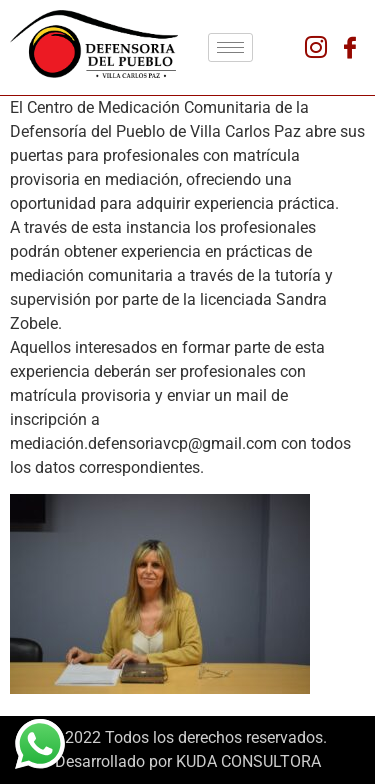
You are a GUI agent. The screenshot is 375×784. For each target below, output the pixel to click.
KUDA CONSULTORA (248, 761)
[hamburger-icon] (230, 47)
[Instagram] (316, 48)
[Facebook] (350, 48)
